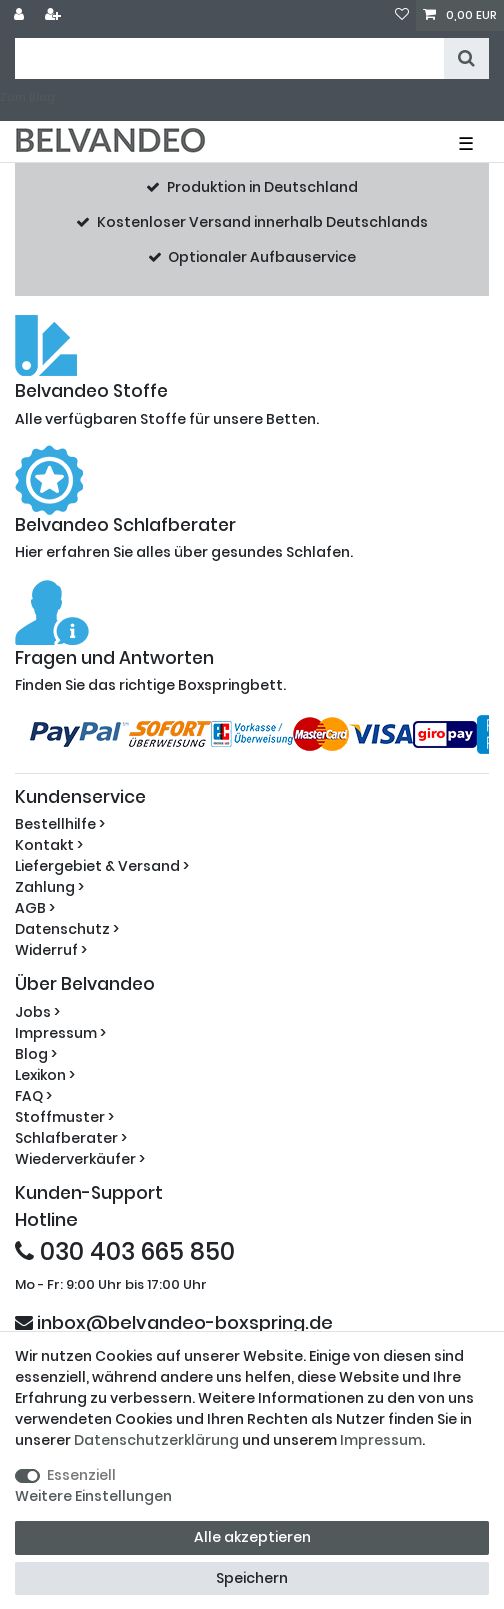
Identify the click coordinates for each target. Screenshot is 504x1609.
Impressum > (60, 1033)
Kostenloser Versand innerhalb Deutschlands (262, 222)
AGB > (35, 908)
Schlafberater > (71, 1138)
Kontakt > (49, 845)
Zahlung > (49, 887)
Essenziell (81, 1475)
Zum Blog (27, 97)
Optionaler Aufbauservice (262, 257)
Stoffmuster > (64, 1117)
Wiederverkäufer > (80, 1159)
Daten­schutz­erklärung (156, 1440)
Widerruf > (51, 950)
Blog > (36, 1054)
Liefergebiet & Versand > (102, 866)
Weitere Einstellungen (93, 1496)
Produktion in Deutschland (262, 187)
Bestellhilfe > (60, 824)
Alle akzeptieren (252, 1537)
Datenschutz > (67, 929)
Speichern (252, 1578)
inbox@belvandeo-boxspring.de (174, 1322)
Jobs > (37, 1012)
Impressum (381, 1440)
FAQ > (33, 1096)
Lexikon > (45, 1075)
